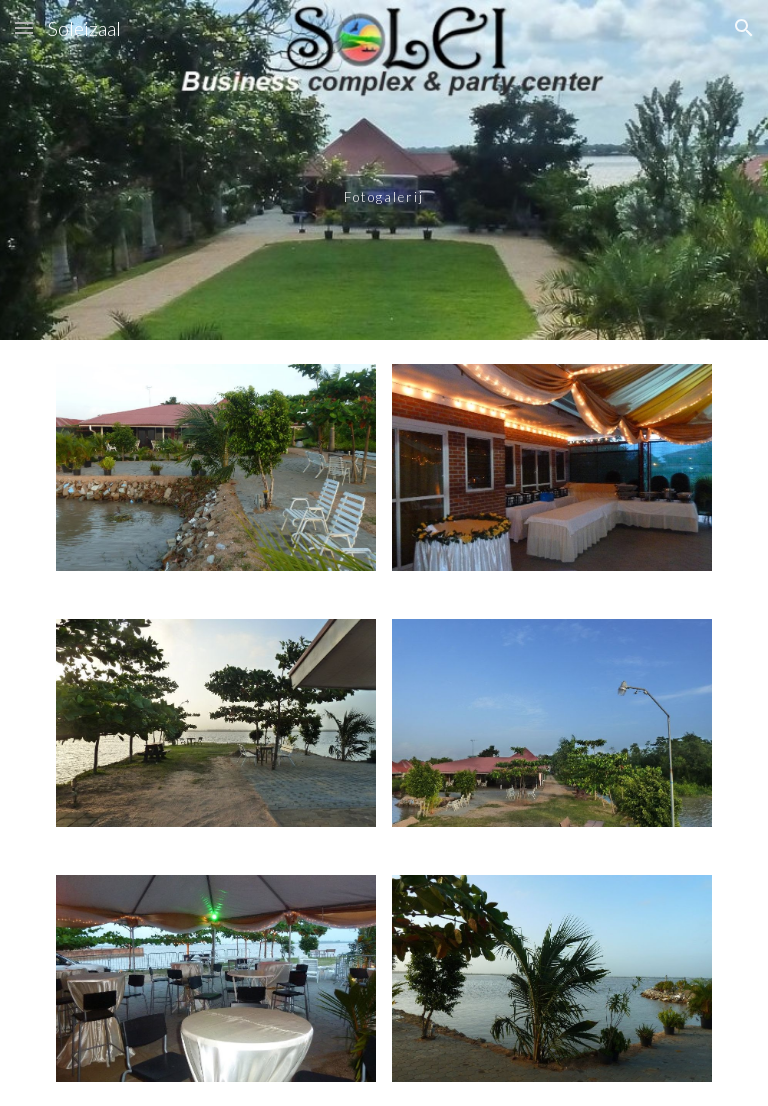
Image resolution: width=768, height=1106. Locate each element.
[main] (383, 169)
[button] (24, 27)
